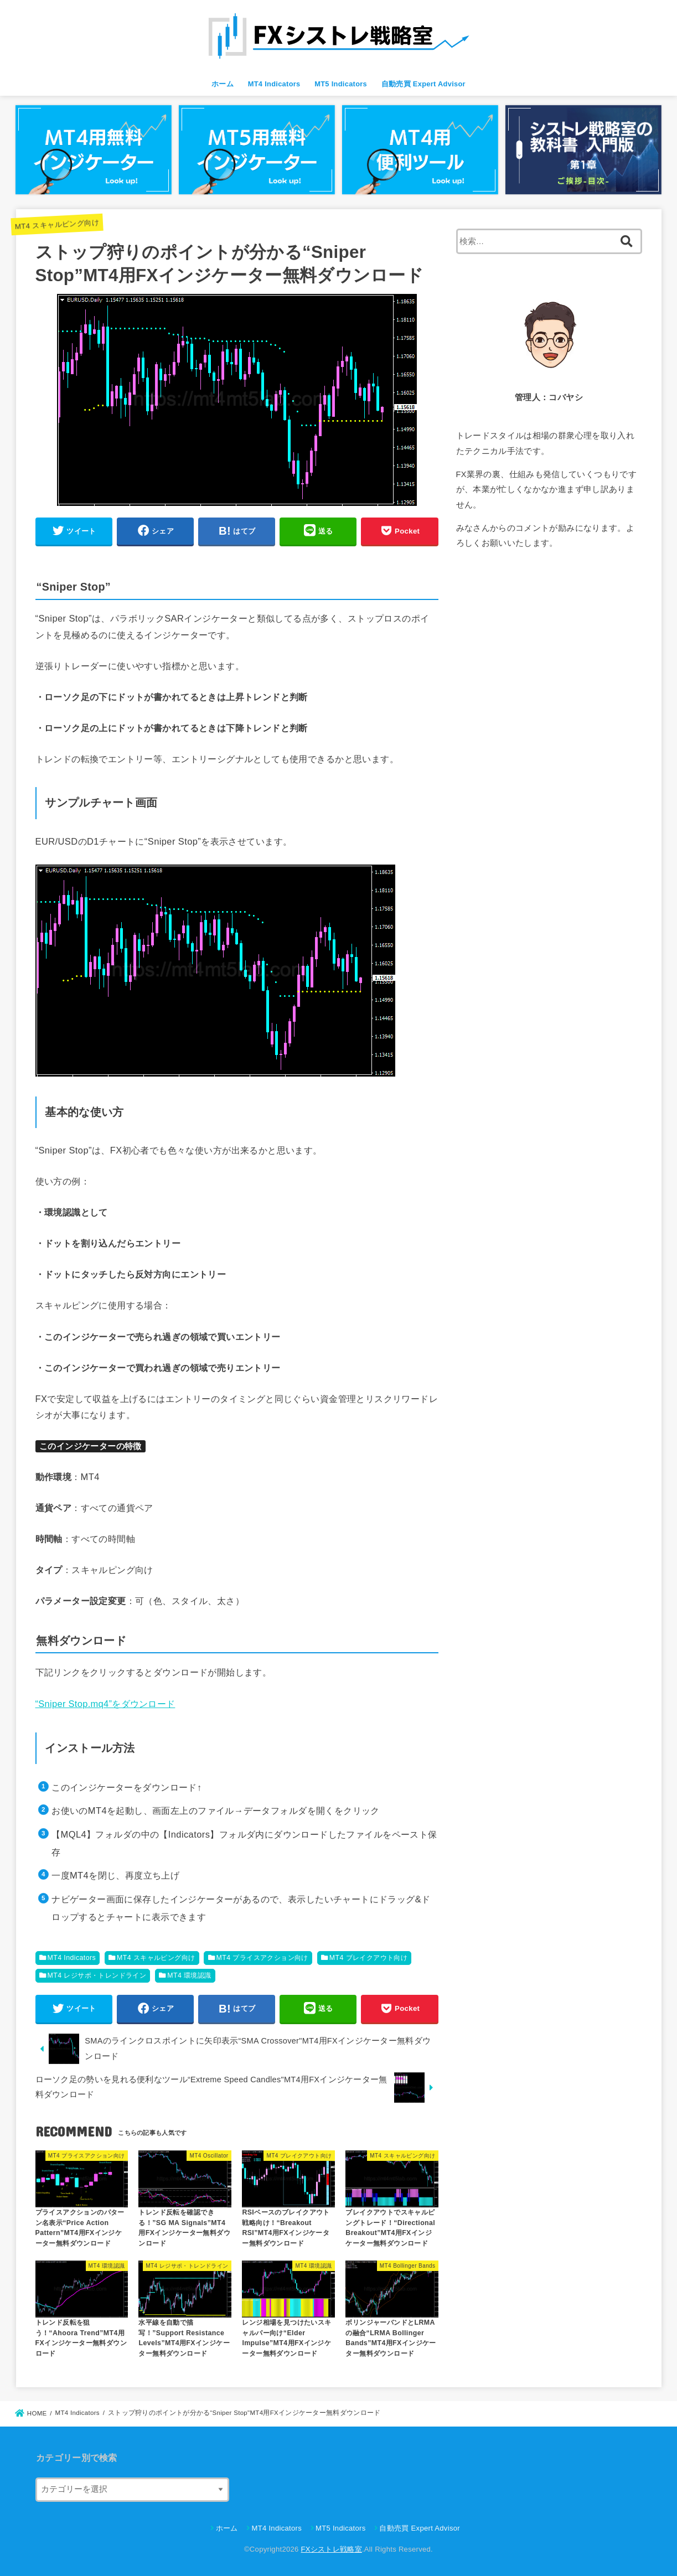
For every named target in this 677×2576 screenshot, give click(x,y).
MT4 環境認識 (189, 1975)
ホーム (222, 84)
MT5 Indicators (340, 84)
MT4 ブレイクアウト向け (368, 1958)
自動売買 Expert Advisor (423, 84)
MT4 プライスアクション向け (262, 1958)
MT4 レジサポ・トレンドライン (97, 1975)
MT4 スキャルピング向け (56, 224)
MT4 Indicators (274, 84)
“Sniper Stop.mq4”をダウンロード (105, 1704)
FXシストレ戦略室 (331, 2549)
